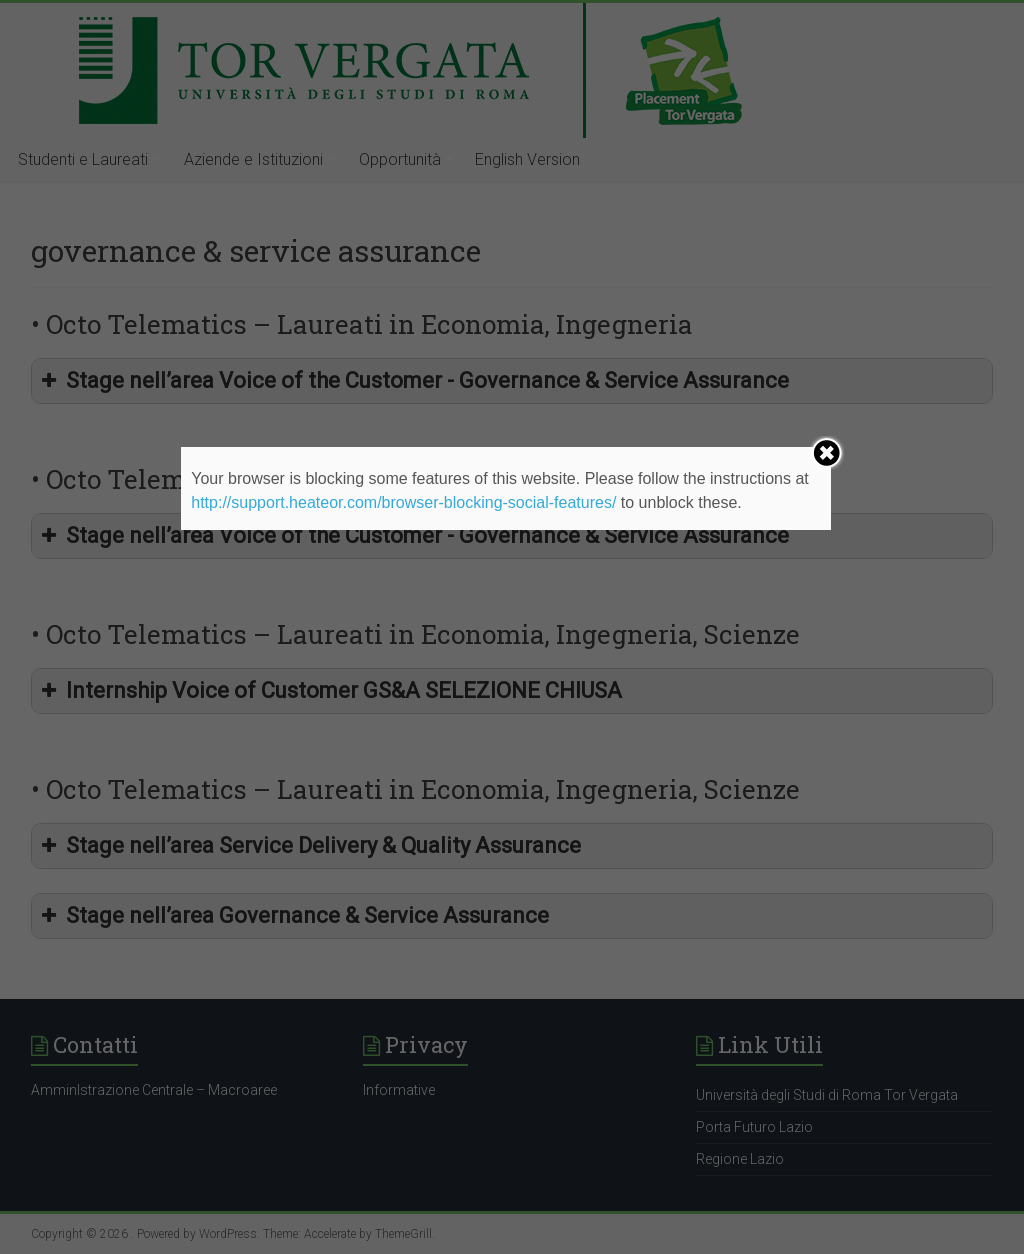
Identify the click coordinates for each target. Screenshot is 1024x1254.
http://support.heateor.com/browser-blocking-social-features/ (403, 502)
